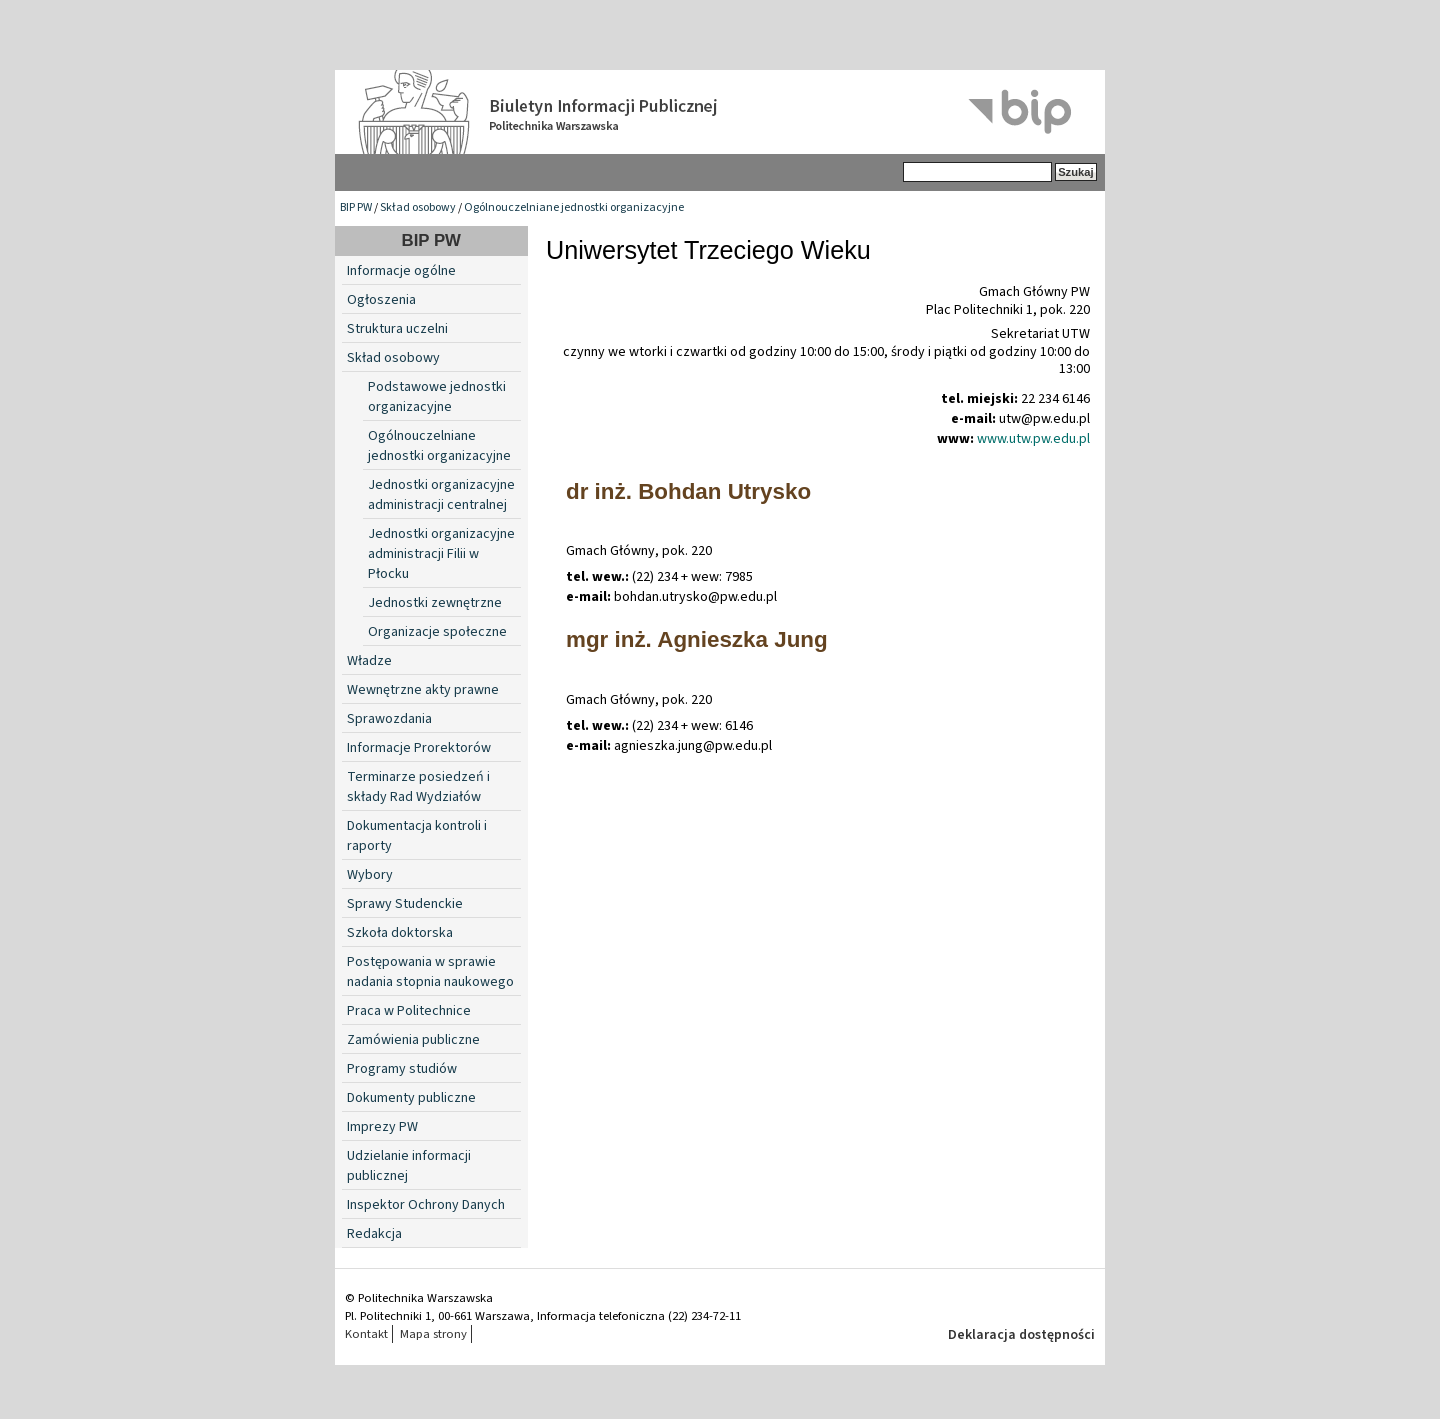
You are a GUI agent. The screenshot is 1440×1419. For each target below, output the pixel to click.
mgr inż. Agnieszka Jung (697, 639)
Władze (369, 661)
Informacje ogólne (401, 271)
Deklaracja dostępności (1021, 1335)
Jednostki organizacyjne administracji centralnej (441, 495)
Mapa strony (433, 1334)
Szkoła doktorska (400, 933)
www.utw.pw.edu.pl (1033, 439)
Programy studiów (402, 1069)
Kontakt (366, 1334)
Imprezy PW (382, 1127)
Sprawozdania (389, 719)
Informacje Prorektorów (419, 748)
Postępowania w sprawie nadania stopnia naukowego (430, 972)
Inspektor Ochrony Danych (426, 1205)
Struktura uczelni (397, 329)
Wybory (370, 875)
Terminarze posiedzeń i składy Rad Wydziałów (418, 787)
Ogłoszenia (381, 300)
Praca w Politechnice (409, 1011)
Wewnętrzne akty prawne (423, 690)
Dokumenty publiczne (411, 1098)
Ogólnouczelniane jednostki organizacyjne (574, 207)
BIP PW (356, 207)
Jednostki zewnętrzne (435, 603)
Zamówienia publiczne (413, 1040)
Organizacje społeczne (437, 632)
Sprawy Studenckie (405, 904)
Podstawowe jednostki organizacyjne (437, 397)
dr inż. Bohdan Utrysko (688, 491)
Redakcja (374, 1234)
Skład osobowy (418, 207)
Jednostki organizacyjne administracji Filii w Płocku (441, 554)
